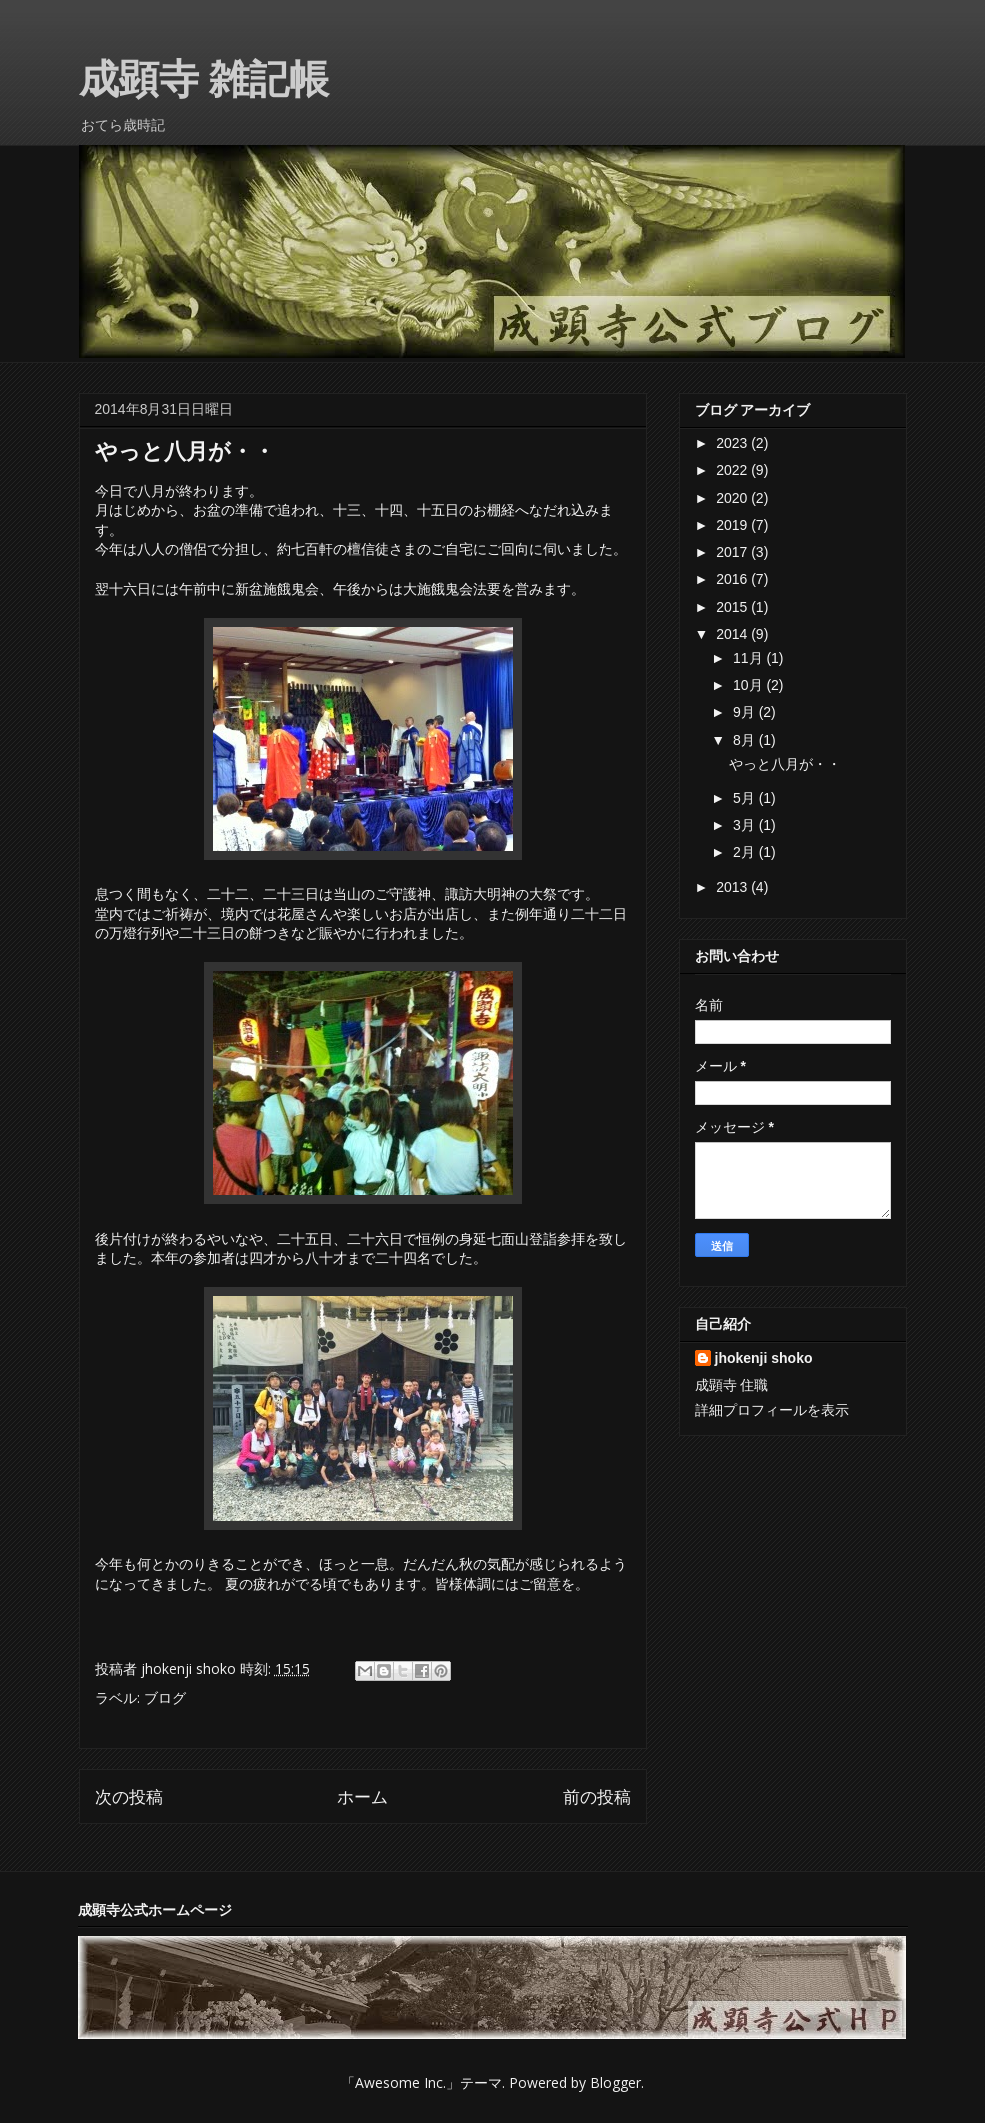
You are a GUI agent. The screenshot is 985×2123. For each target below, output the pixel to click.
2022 (733, 470)
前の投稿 (597, 1796)
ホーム (362, 1796)
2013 (733, 887)
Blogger (615, 2082)
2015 (733, 607)
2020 (733, 498)
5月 (746, 798)
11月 (749, 658)
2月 (746, 852)
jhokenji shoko (764, 1358)
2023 (733, 443)
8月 (746, 740)
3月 (746, 825)
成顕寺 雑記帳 (204, 79)
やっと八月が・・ (785, 764)
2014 (733, 634)
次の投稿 (129, 1796)
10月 (749, 685)
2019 (733, 525)
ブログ (165, 1697)
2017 (733, 552)
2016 (733, 579)
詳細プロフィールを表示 (772, 1410)
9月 (746, 712)
